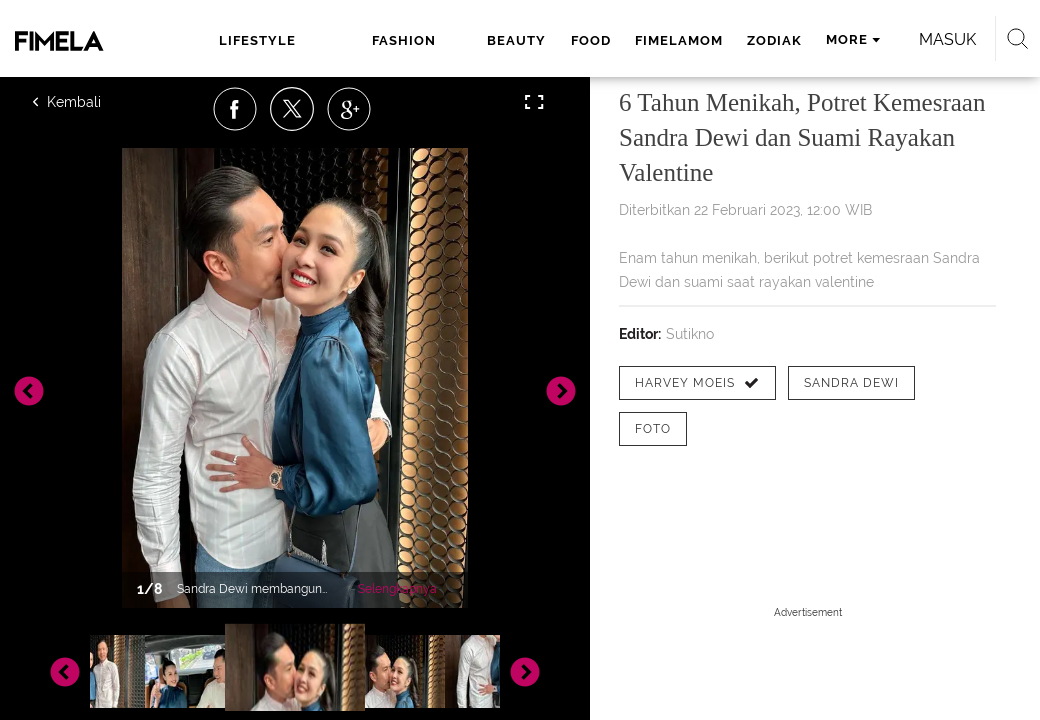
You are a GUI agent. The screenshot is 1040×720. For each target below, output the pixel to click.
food (591, 40)
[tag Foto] (653, 429)
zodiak (774, 40)
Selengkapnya (397, 589)
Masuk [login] (947, 39)
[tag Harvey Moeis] (697, 383)
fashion (404, 40)
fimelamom (679, 40)
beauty (516, 40)
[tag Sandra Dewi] (851, 383)
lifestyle (257, 40)
